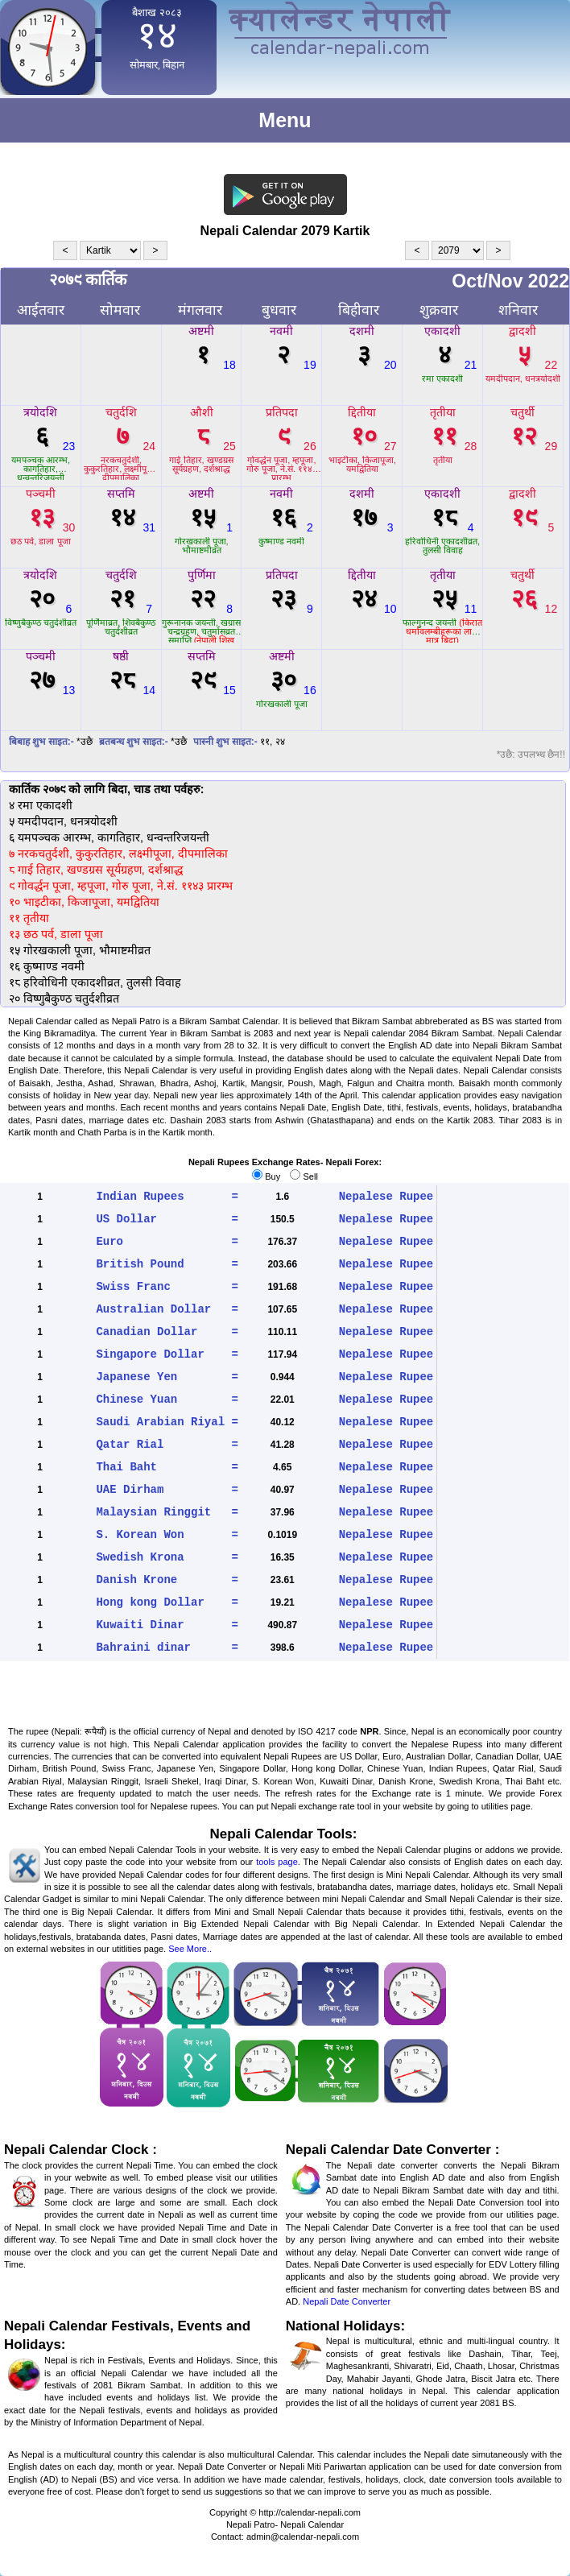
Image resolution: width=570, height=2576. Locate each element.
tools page (277, 1862)
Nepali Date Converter (346, 2301)
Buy (266, 1176)
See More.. (190, 1949)
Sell (303, 1176)
